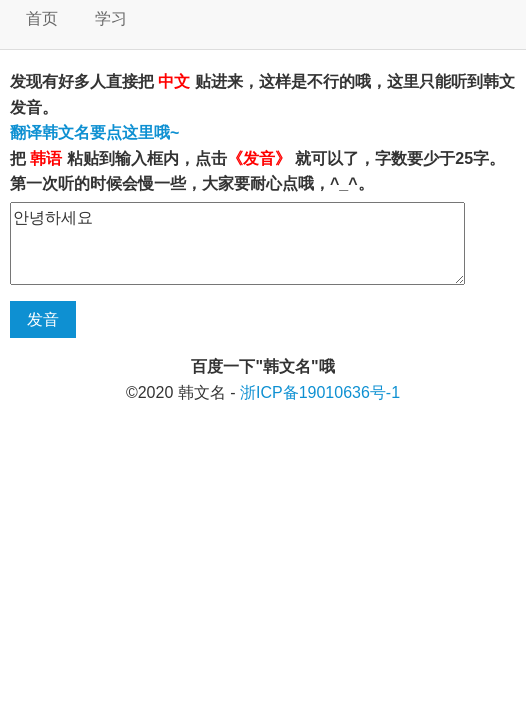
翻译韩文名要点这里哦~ (94, 132)
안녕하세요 (237, 243)
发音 (43, 319)
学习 (111, 18)
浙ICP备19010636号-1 (320, 392)
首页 (42, 18)
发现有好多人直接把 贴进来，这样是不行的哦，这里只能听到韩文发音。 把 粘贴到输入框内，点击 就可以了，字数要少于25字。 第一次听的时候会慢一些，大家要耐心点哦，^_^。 (262, 132)
